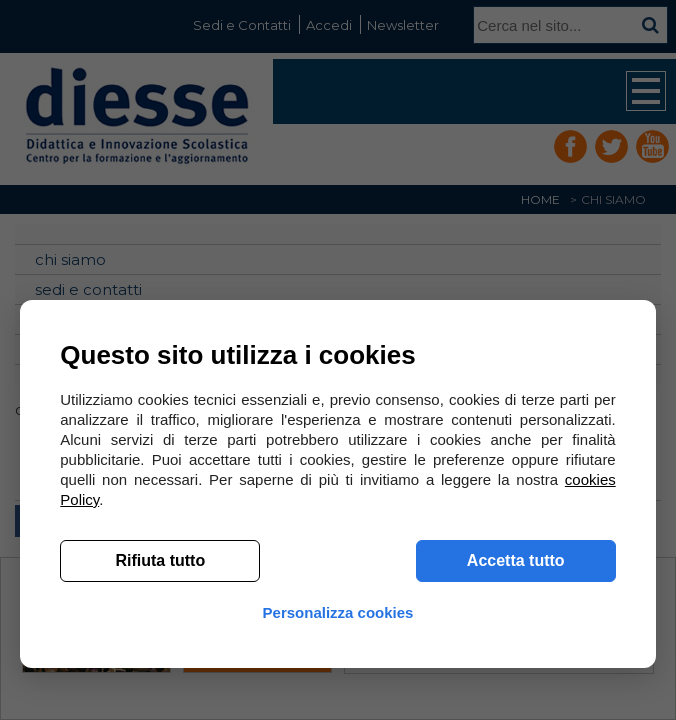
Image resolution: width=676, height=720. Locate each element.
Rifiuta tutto (160, 560)
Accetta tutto (516, 560)
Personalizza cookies (338, 612)
